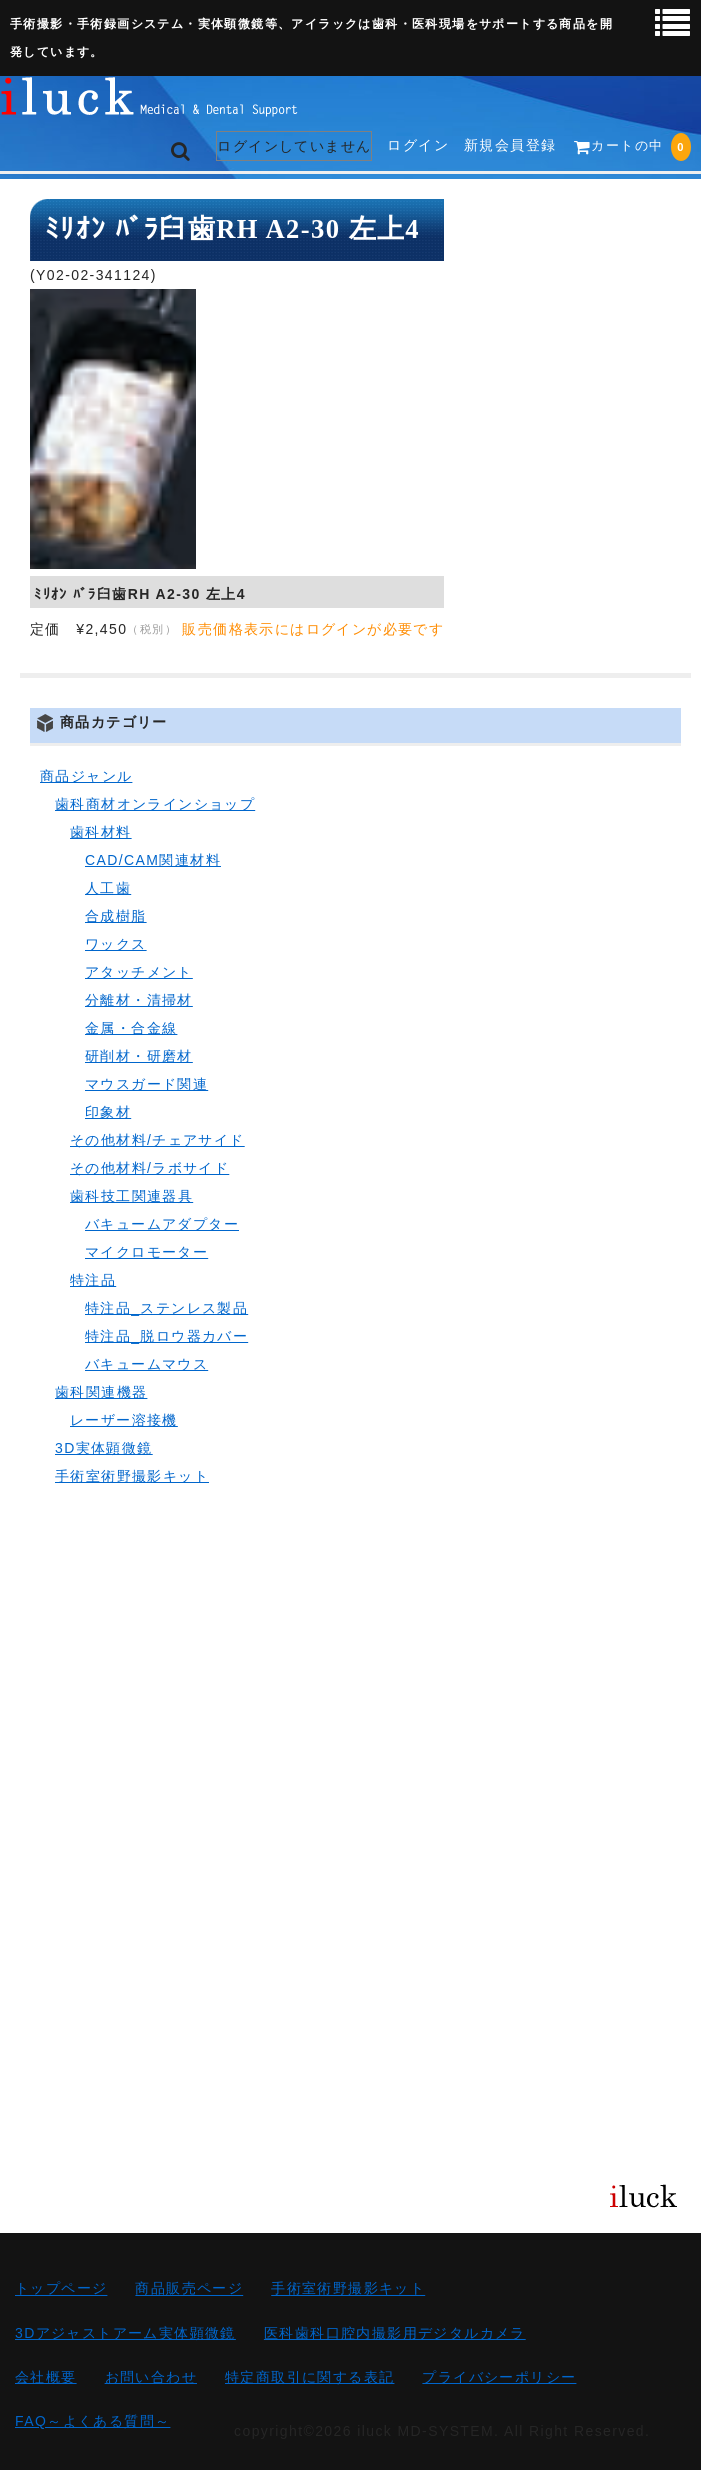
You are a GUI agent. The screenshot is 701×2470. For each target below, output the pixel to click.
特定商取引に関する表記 (309, 2377)
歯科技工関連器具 (131, 1196)
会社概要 (46, 2377)
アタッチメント (139, 972)
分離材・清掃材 (139, 1000)
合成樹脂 (116, 916)
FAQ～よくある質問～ (92, 2421)
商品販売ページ (189, 2289)
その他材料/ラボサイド (149, 1168)
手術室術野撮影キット (132, 1476)
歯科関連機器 (101, 1392)
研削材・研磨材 (139, 1056)
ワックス (116, 944)
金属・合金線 (131, 1028)
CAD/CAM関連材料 (153, 860)
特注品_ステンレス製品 (166, 1308)
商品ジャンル (86, 776)
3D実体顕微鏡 (104, 1448)
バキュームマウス (146, 1364)
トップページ (61, 2289)
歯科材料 (101, 832)
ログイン (418, 145)
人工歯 (108, 888)
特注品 (93, 1280)
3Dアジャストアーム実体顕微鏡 (125, 2333)
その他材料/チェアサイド (157, 1140)
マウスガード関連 (146, 1084)
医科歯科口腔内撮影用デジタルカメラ (395, 2333)
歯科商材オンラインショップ (155, 804)
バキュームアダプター (162, 1224)
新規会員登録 (510, 145)
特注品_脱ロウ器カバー (166, 1336)
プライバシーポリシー (499, 2377)
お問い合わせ (151, 2377)
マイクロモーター (146, 1252)
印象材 (108, 1112)
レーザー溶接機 (124, 1420)
